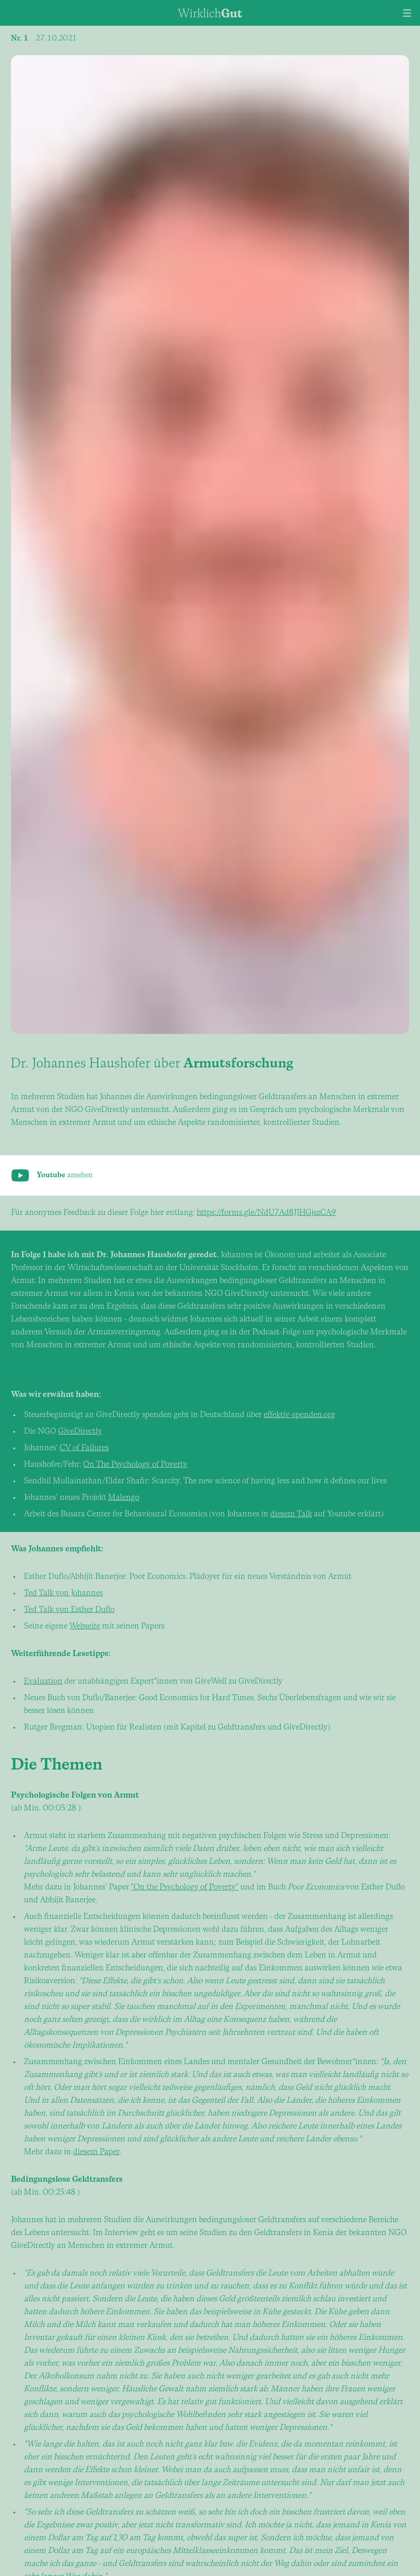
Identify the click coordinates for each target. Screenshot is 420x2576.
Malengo (123, 1498)
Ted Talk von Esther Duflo (69, 1610)
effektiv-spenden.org (299, 1415)
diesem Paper (96, 2152)
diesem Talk (291, 1514)
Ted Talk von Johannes (63, 1593)
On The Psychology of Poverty (135, 1465)
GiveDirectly (80, 1432)
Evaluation (43, 1681)
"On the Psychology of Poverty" (184, 1887)
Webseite (84, 1626)
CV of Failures (84, 1448)
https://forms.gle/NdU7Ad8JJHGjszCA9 (266, 1213)
